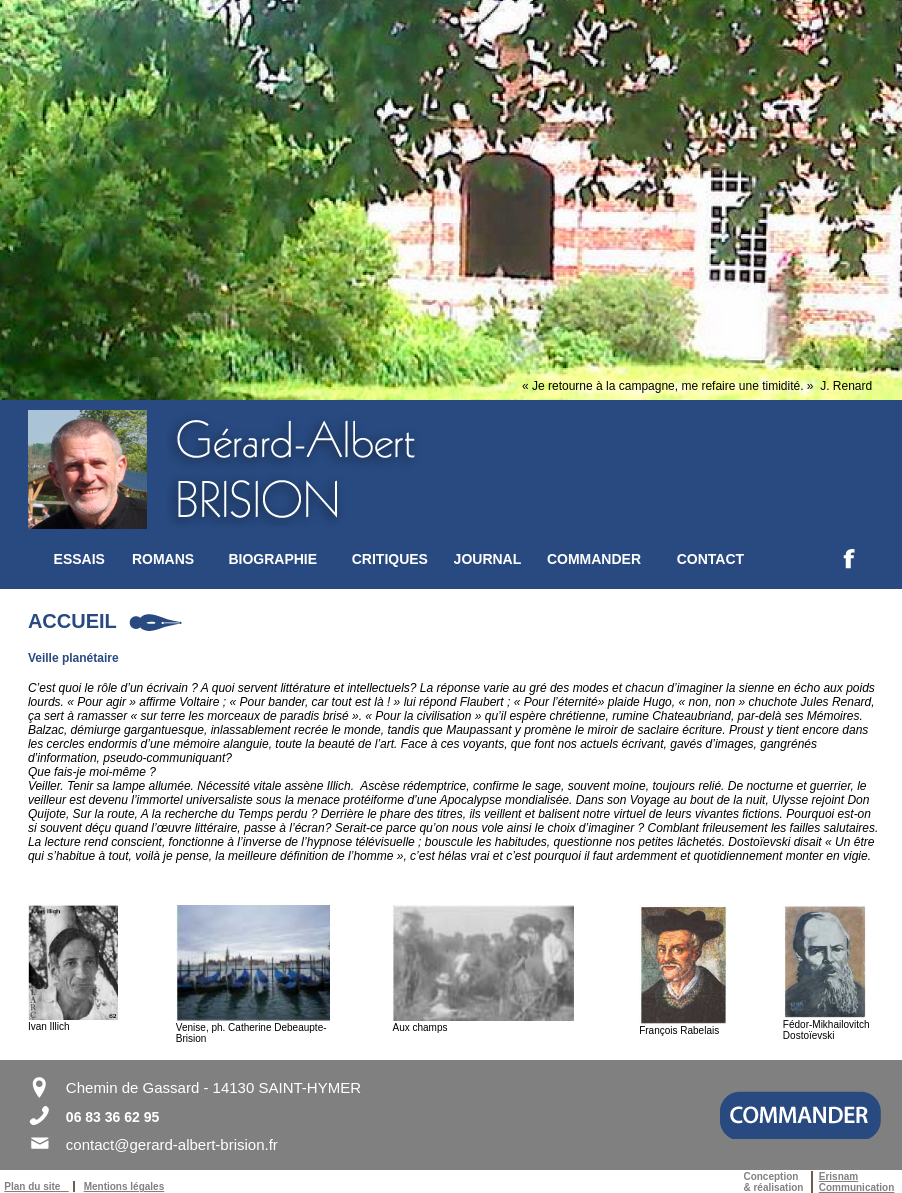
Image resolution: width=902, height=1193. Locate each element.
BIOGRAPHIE (272, 559)
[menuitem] (93, 558)
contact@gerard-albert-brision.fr (172, 1144)
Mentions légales (124, 1186)
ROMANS (163, 559)
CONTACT (710, 559)
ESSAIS (79, 559)
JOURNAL (488, 559)
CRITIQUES (390, 559)
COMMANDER (594, 559)
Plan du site (36, 1186)
